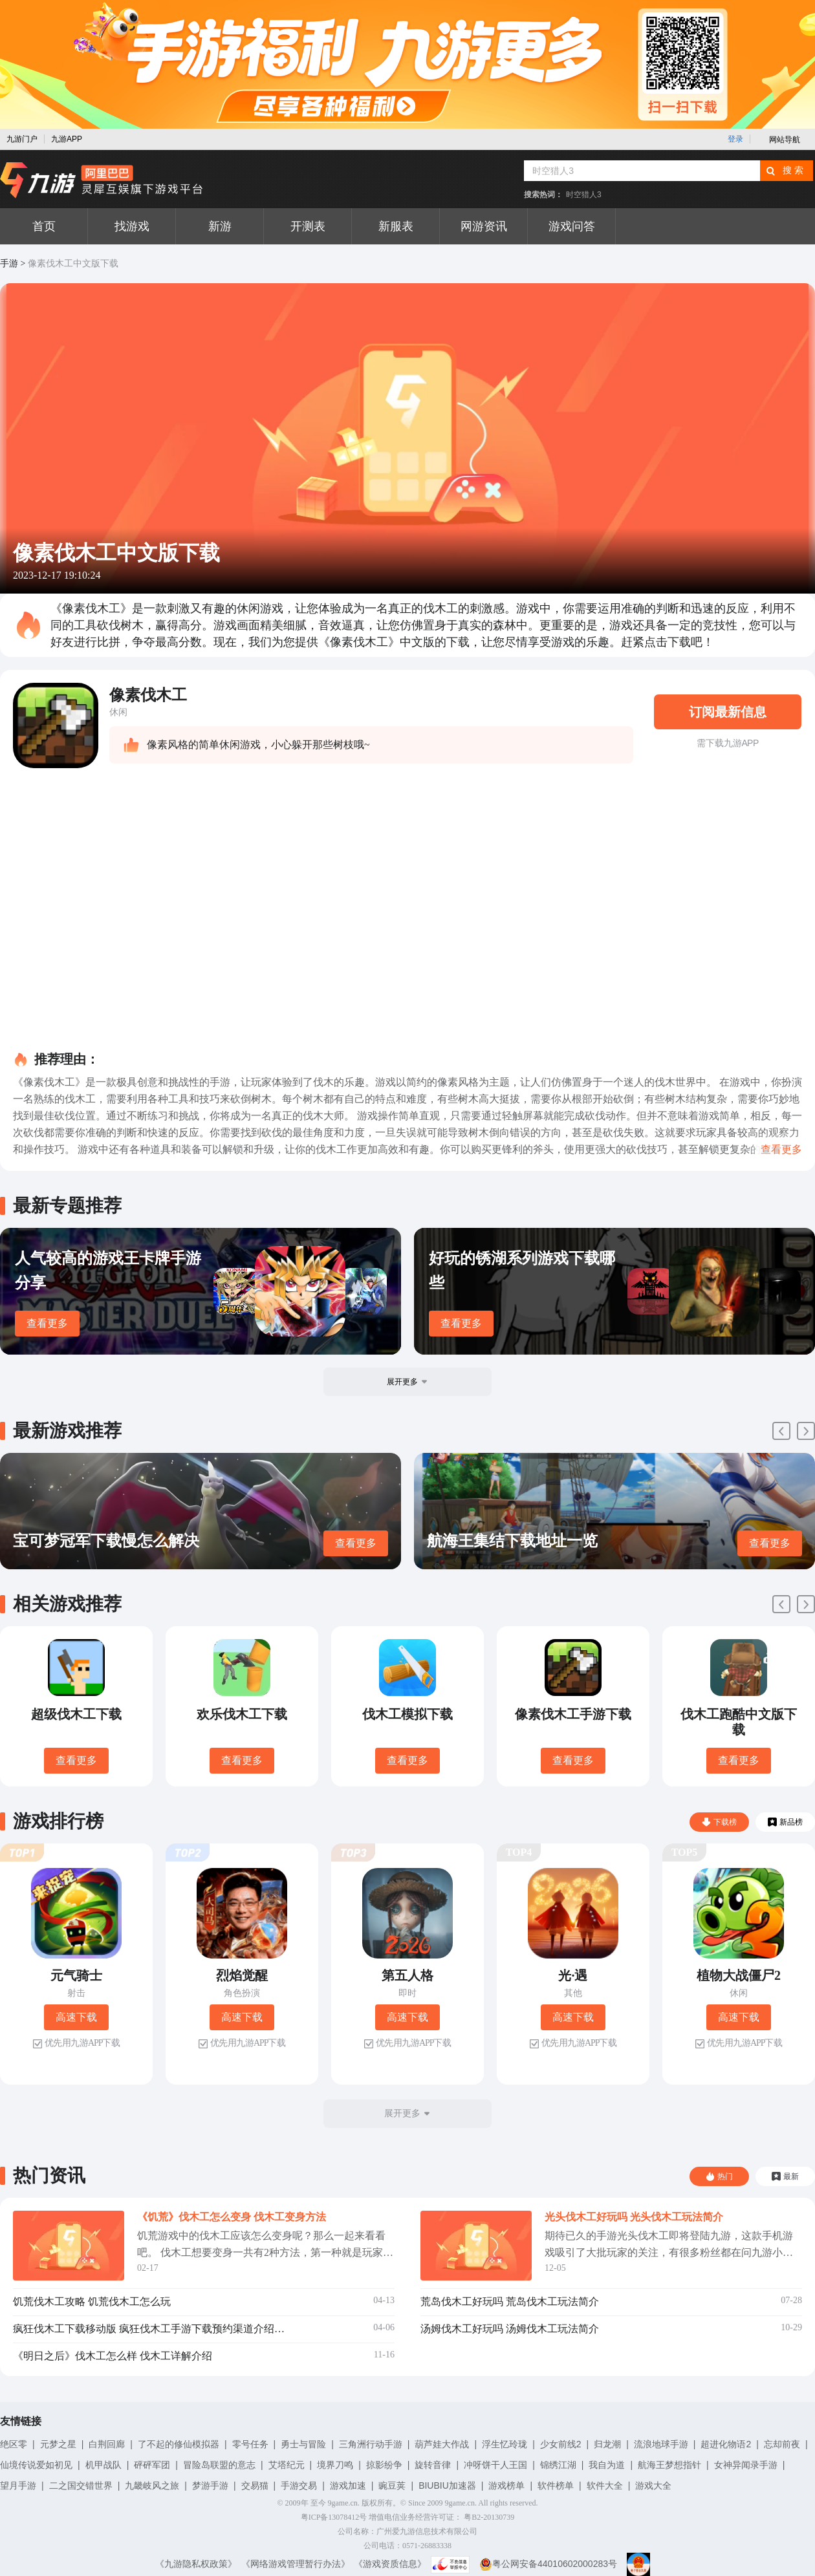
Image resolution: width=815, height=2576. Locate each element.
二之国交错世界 (81, 2485)
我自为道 (607, 2465)
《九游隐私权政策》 (196, 2564)
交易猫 (254, 2485)
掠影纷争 (384, 2465)
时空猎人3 (584, 194)
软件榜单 (556, 2485)
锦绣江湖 (558, 2465)
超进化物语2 (726, 2444)
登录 (735, 139)
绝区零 (13, 2444)
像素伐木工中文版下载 (73, 263)
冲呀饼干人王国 (495, 2465)
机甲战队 (103, 2465)
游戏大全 (653, 2485)
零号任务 (250, 2444)
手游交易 (299, 2485)
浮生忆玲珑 (504, 2444)
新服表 (395, 226)
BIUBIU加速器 (447, 2485)
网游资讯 (484, 226)
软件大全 (605, 2485)
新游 (220, 226)
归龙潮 (607, 2444)
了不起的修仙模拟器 (178, 2444)
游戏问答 (572, 226)
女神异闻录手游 (745, 2465)
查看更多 (47, 1323)
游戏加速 (348, 2485)
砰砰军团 (152, 2465)
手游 (9, 263)
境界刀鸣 (335, 2465)
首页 (44, 226)
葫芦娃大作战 (442, 2444)
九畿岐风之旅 (152, 2485)
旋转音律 (433, 2465)
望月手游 (18, 2485)
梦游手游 (210, 2485)
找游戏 (131, 226)
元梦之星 (58, 2444)
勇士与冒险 (303, 2444)
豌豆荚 (392, 2485)
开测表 (307, 226)
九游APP (66, 139)
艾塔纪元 (286, 2465)
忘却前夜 (782, 2444)
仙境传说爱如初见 (36, 2465)
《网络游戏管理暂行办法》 (295, 2564)
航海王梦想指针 (669, 2465)
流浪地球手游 (661, 2444)
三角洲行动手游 (370, 2444)
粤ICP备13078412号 (334, 2517)
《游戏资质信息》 (390, 2564)
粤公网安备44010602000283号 (548, 2564)
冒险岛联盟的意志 (219, 2465)
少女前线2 (560, 2444)
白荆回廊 (107, 2444)
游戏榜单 (506, 2485)
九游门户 (22, 139)
